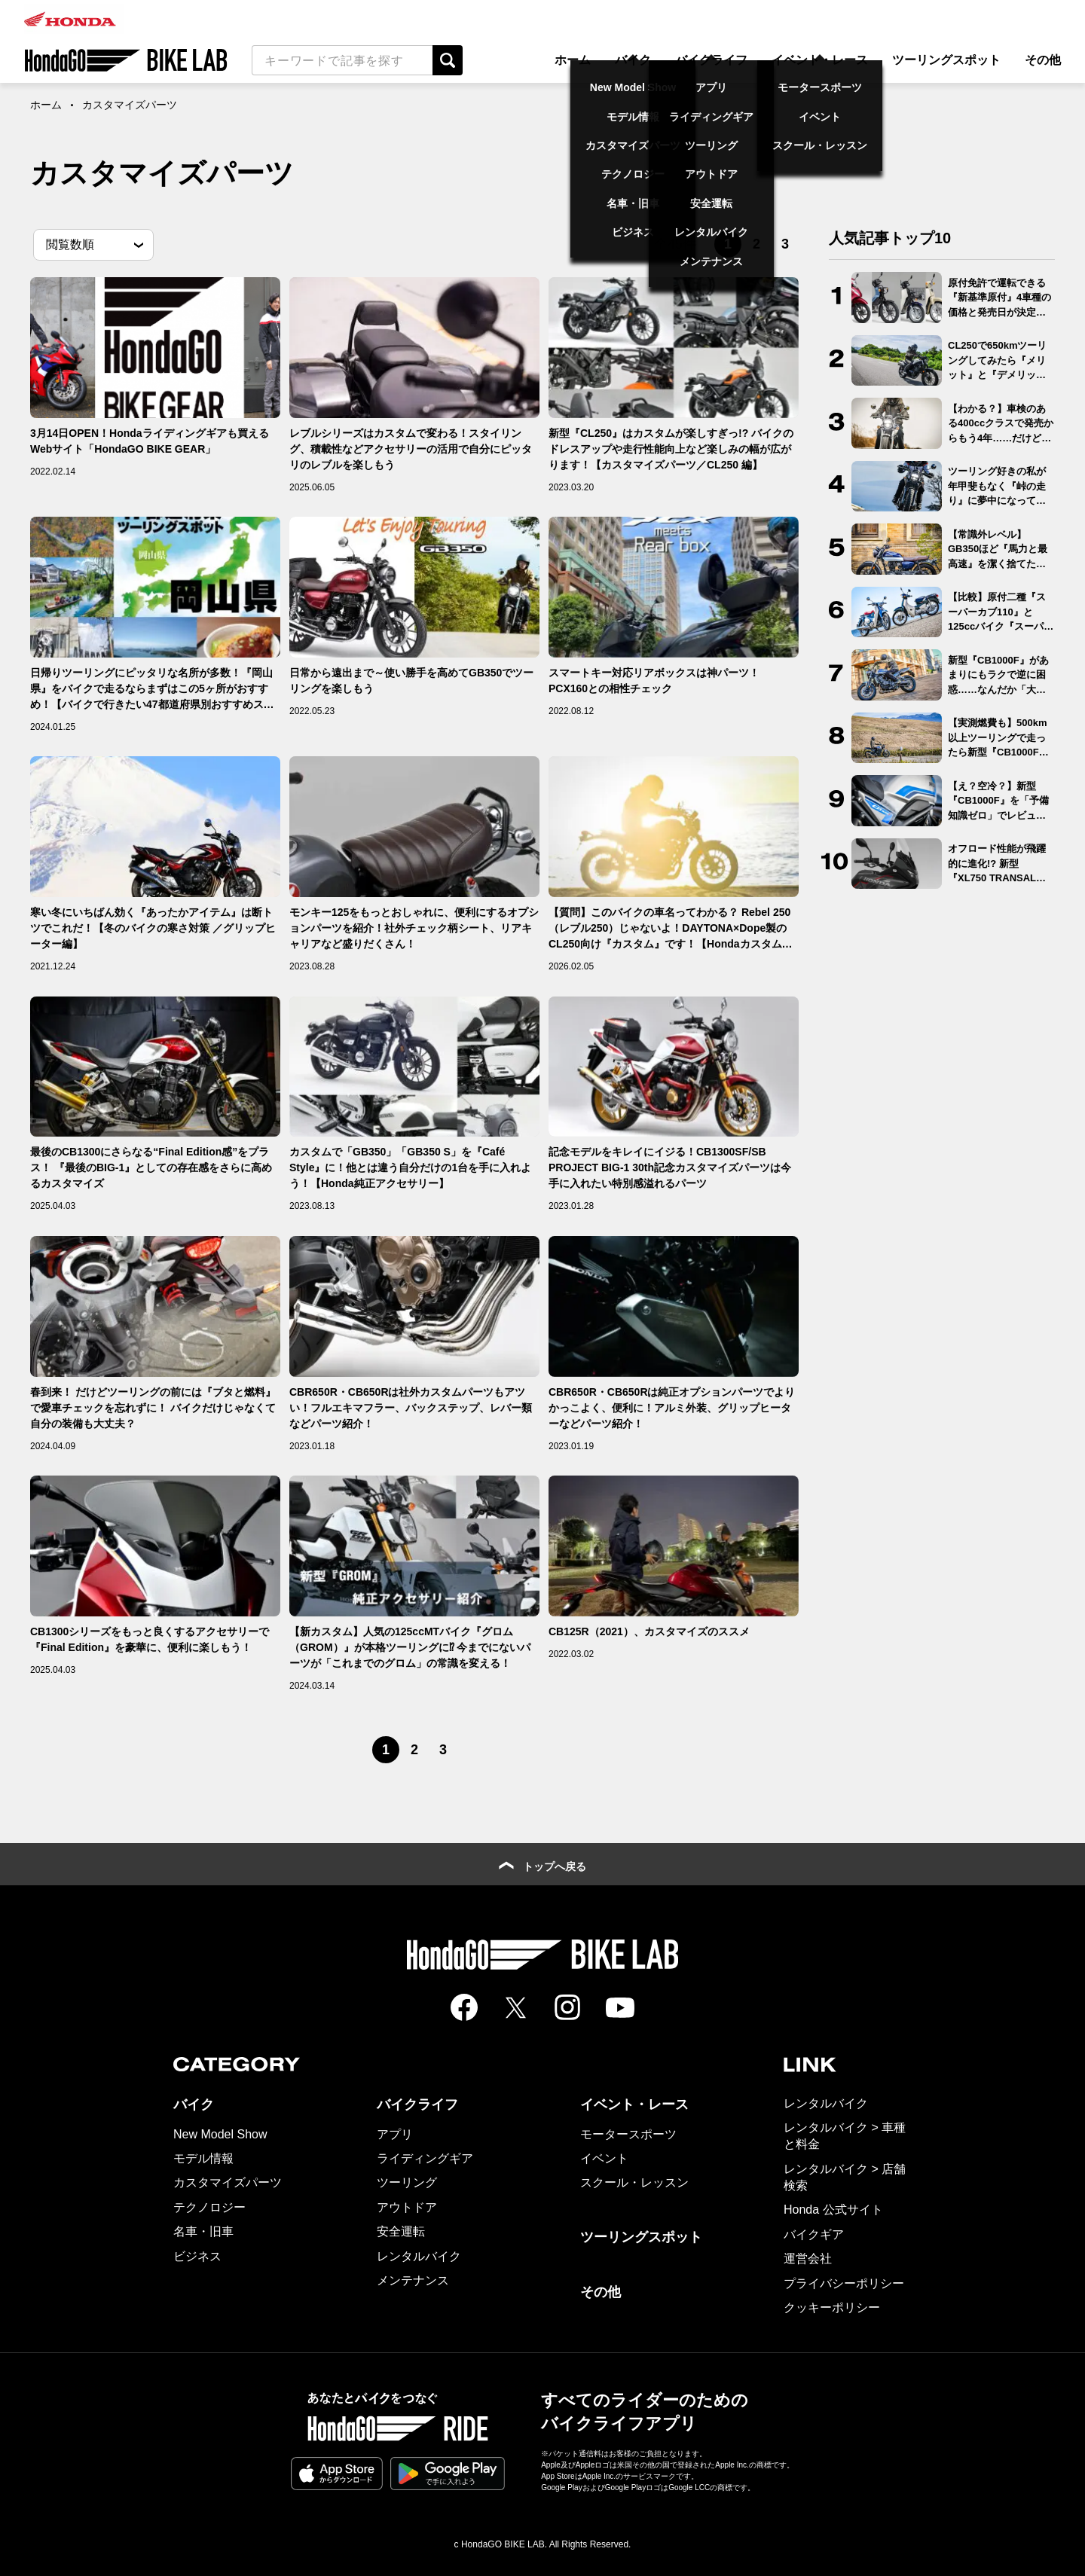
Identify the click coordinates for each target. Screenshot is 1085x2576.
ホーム (573, 59)
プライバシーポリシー (844, 2283)
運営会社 (808, 2258)
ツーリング (407, 2182)
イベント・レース (820, 59)
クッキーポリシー (832, 2307)
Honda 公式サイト (833, 2209)
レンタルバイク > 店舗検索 (845, 2177)
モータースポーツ (628, 2134)
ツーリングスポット (946, 59)
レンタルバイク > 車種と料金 (845, 2135)
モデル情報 (203, 2158)
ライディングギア (425, 2158)
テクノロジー (209, 2207)
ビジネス (197, 2256)
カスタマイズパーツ (227, 2182)
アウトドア (407, 2207)
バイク (633, 59)
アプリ (395, 2134)
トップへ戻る (542, 1866)
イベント (604, 2158)
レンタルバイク (419, 2256)
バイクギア (814, 2234)
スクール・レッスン (634, 2182)
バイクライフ (711, 59)
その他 (1043, 59)
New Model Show (220, 2134)
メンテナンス (413, 2280)
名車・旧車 (203, 2231)
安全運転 (401, 2231)
